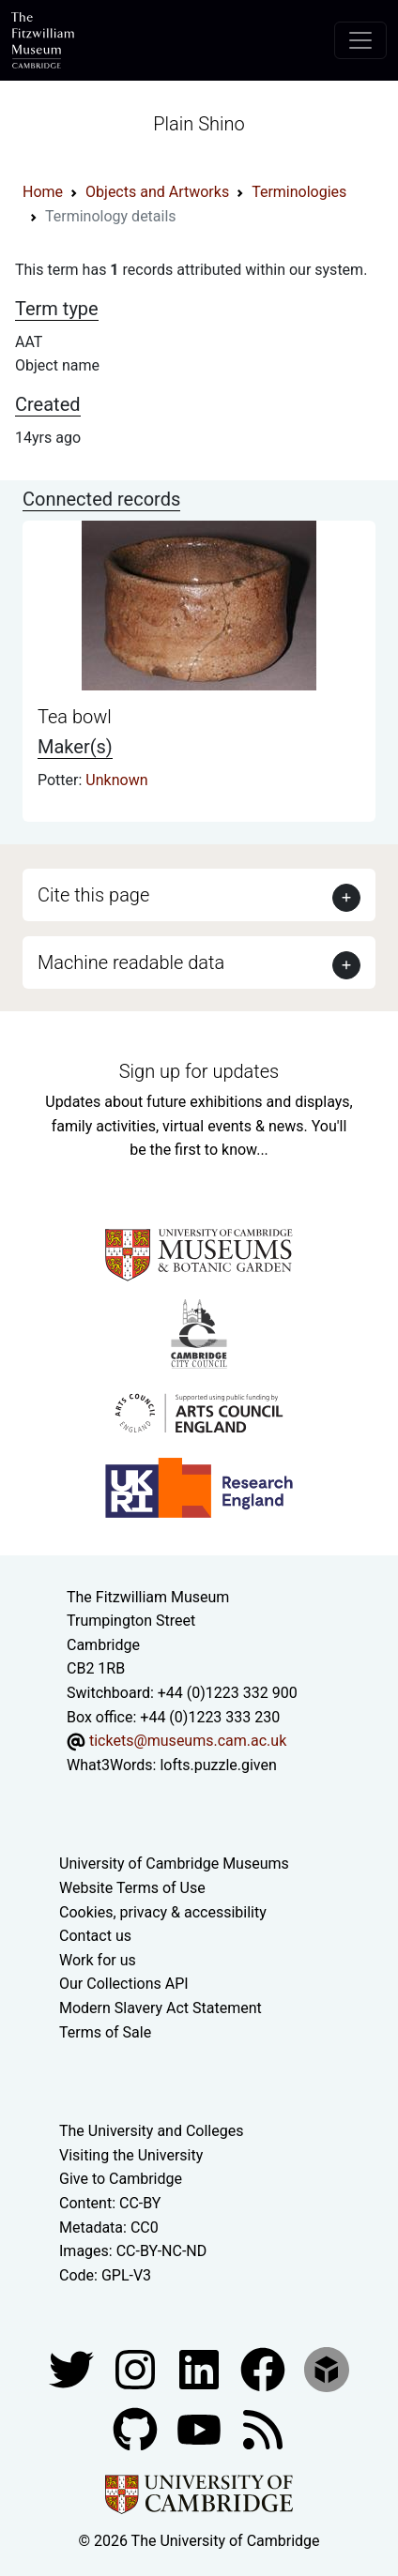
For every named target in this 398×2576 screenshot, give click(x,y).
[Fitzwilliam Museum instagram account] (137, 2369)
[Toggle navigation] (360, 40)
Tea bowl (75, 716)
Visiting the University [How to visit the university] (131, 2155)
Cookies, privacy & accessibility (163, 1912)
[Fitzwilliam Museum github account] (137, 2429)
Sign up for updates (199, 1071)
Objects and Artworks (157, 192)
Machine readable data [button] (131, 962)
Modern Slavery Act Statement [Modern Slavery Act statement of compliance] (160, 2008)
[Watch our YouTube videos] (201, 2429)
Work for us (97, 1960)
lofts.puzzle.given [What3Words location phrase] (218, 1765)
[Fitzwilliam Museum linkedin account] (265, 2369)
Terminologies (299, 192)
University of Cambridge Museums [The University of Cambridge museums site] (174, 1863)
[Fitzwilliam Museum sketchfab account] (327, 2369)
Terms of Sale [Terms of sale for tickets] (105, 2032)
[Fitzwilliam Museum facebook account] (201, 2369)
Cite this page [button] (93, 895)
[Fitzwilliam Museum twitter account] (73, 2369)
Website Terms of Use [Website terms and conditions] (132, 1888)
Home (43, 192)
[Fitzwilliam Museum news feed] (263, 2429)
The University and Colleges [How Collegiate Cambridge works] (151, 2131)
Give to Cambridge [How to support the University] (120, 2179)
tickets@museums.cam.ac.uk (187, 1741)
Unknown (116, 780)
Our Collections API (124, 1984)
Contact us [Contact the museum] (95, 1936)
